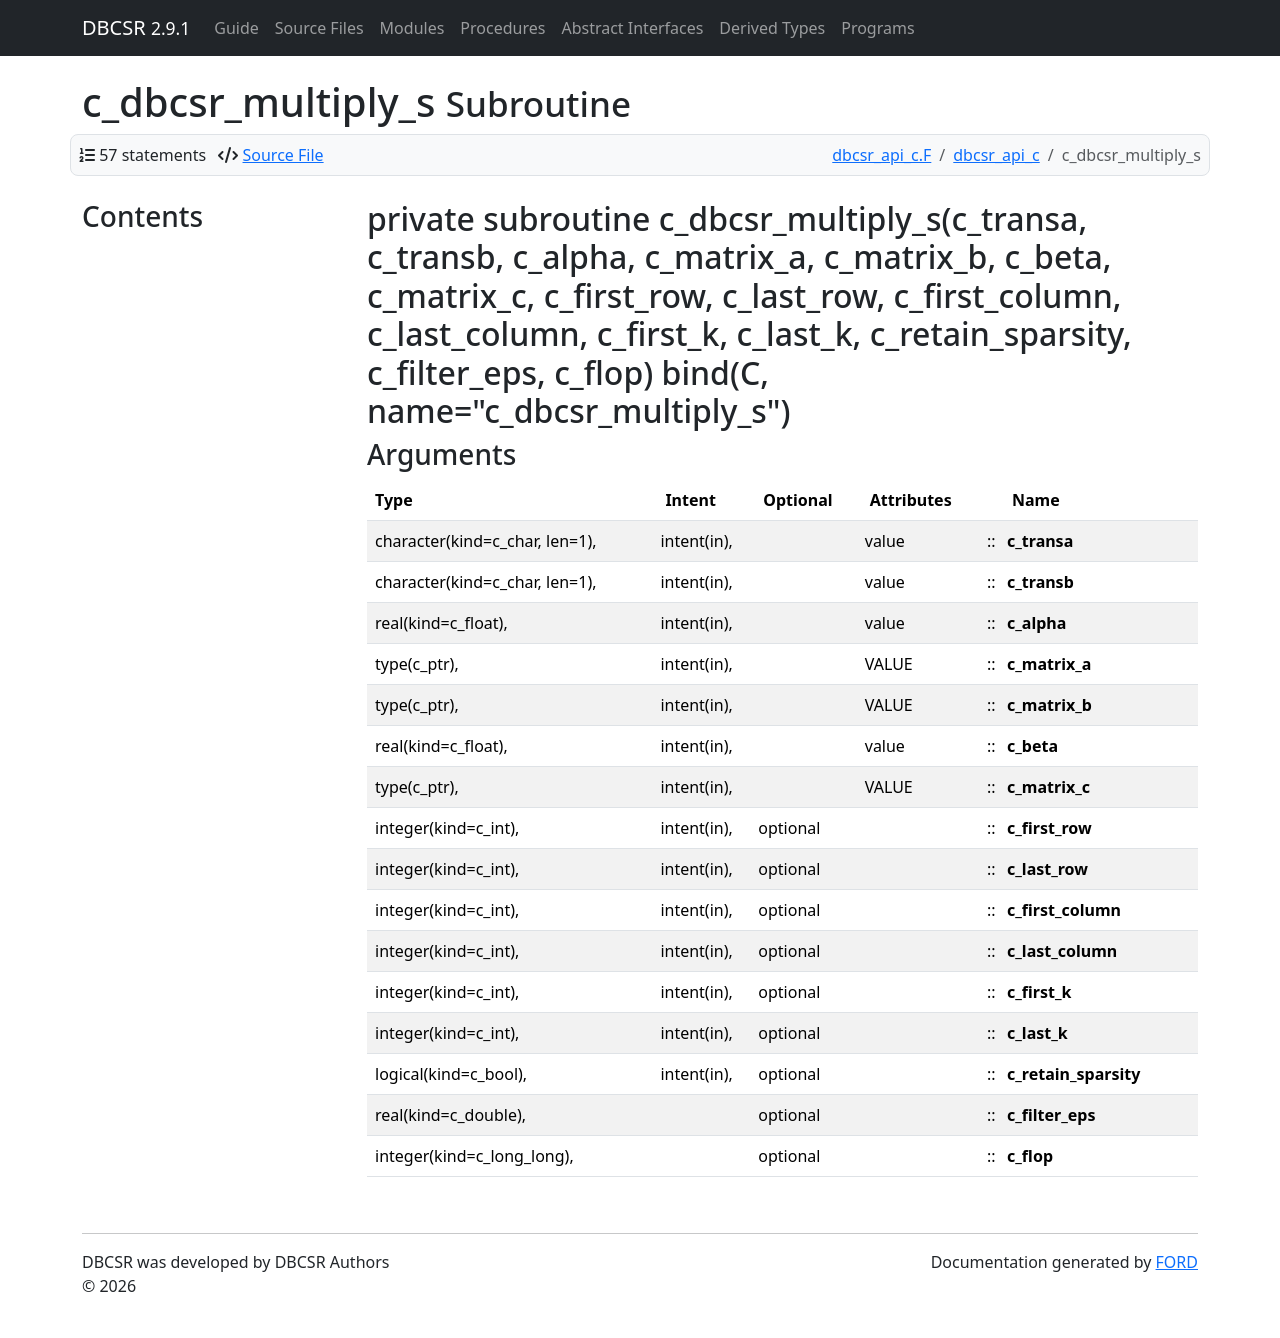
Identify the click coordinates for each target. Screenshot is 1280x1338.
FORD (1177, 1262)
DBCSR (136, 27)
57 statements (152, 155)
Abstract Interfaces (632, 28)
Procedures (502, 28)
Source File (283, 155)
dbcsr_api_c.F (881, 155)
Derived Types (772, 28)
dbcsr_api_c (996, 155)
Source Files (319, 28)
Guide (236, 28)
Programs (877, 28)
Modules (412, 28)
